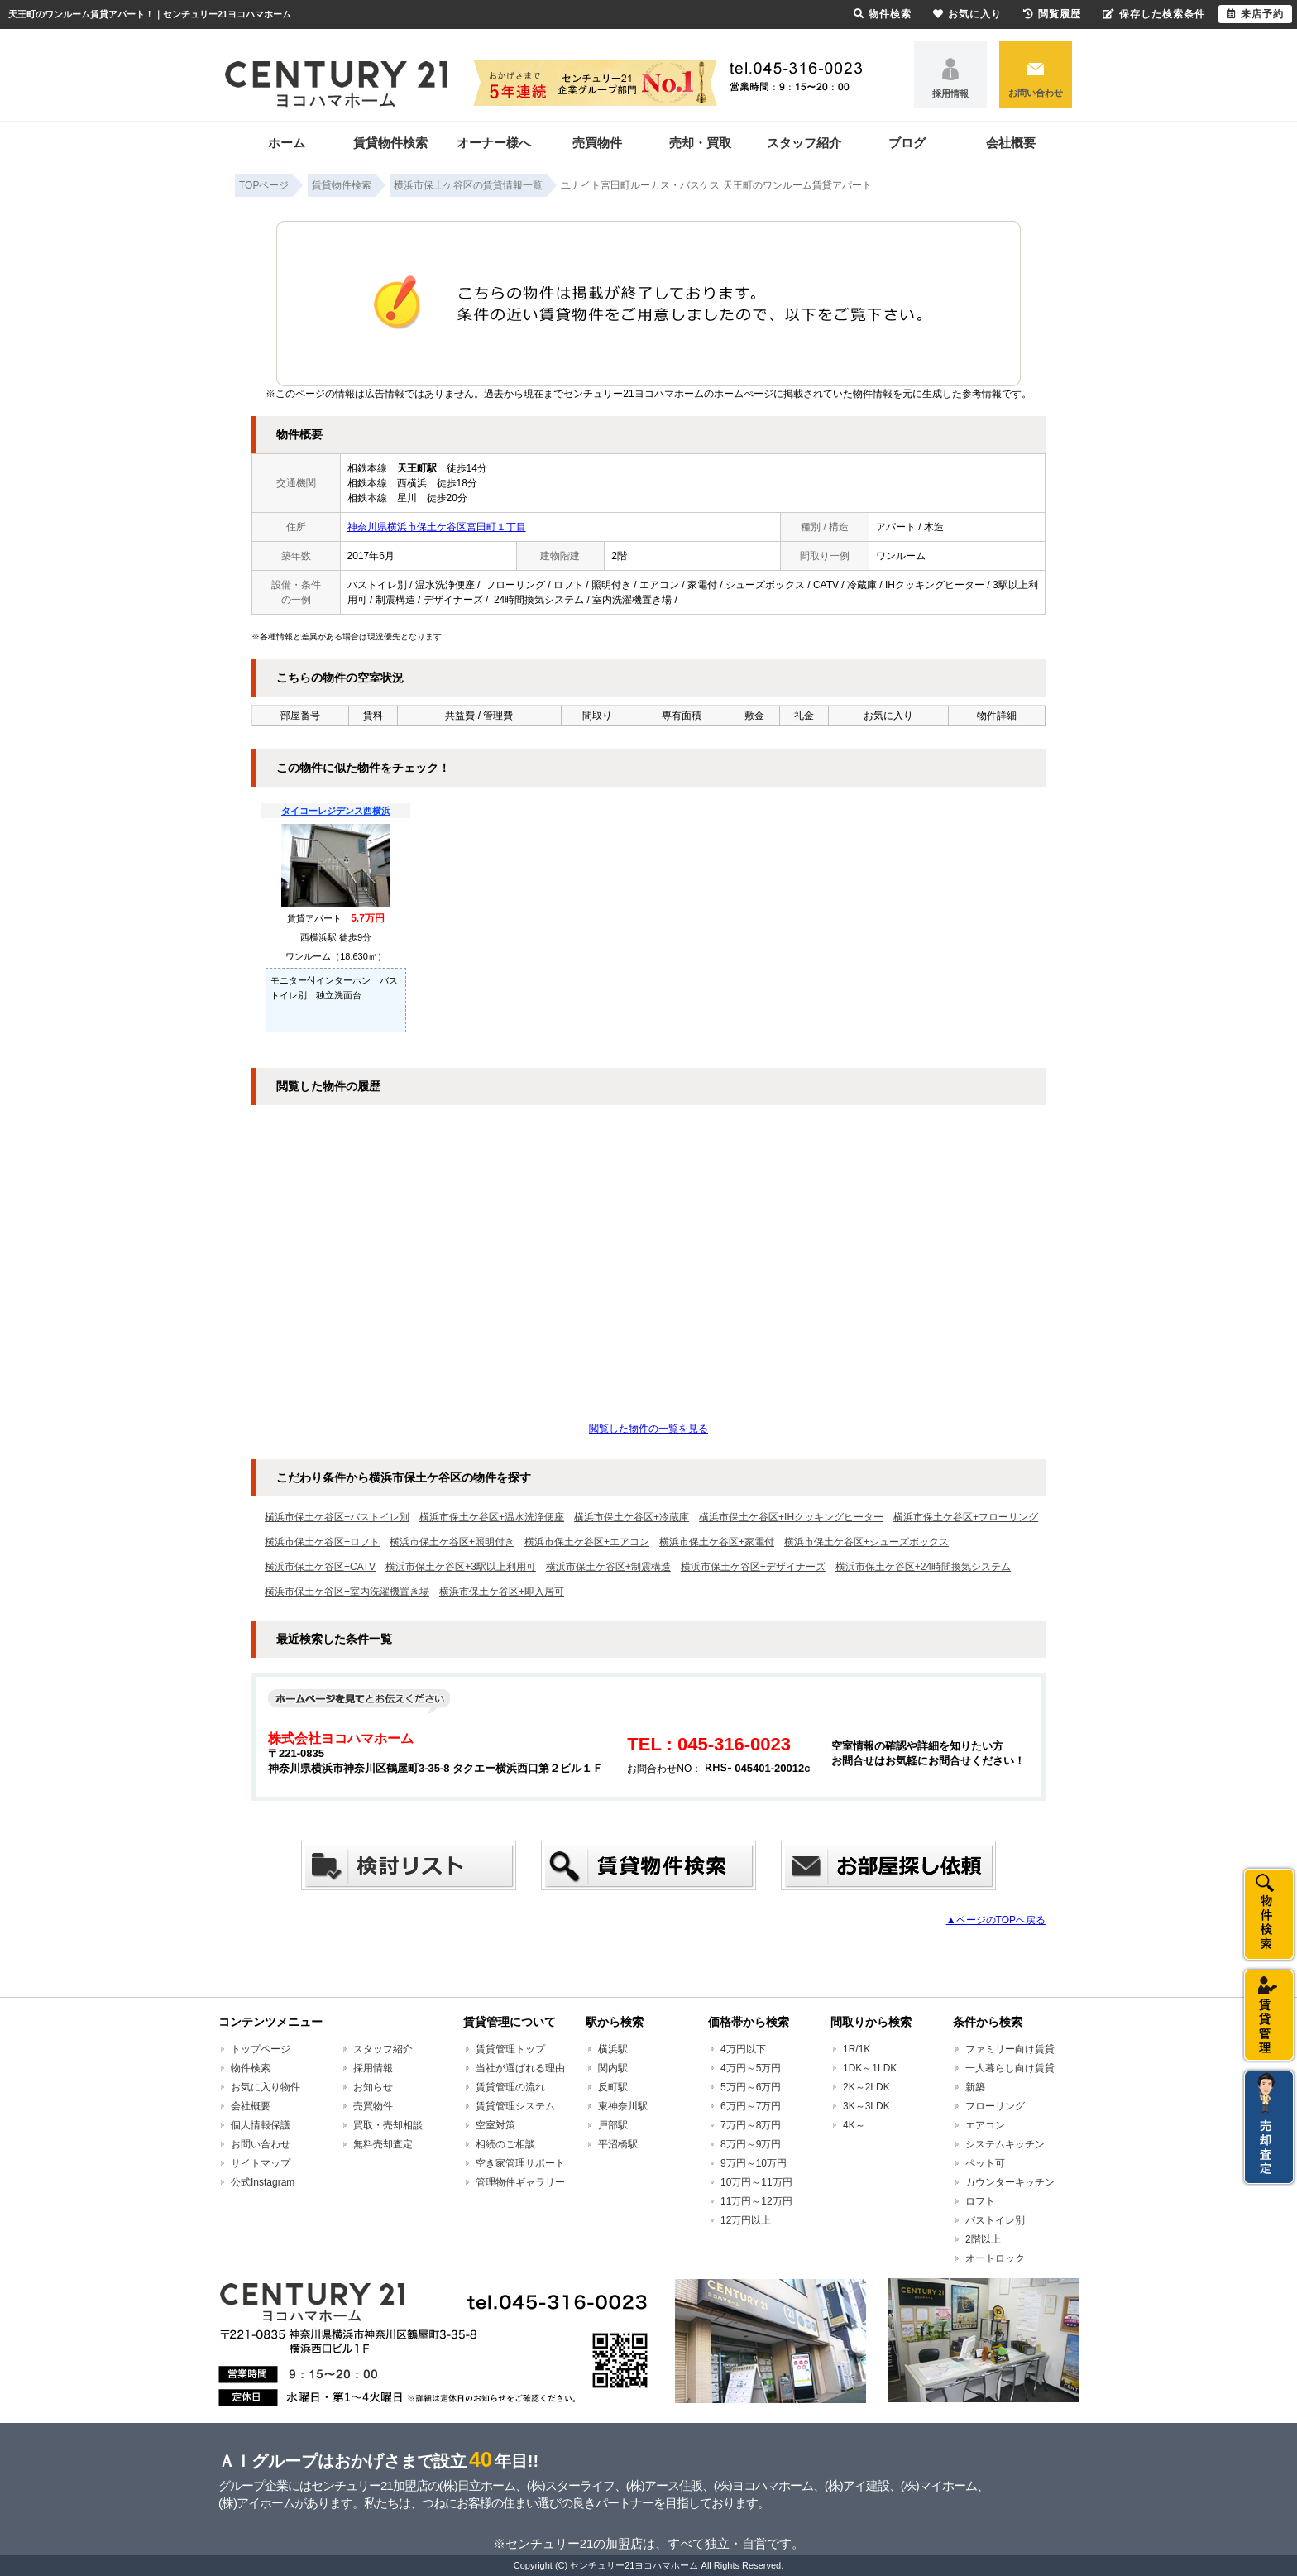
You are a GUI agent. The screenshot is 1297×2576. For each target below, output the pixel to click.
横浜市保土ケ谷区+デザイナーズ (753, 1567)
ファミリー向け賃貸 (1010, 2049)
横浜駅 (613, 2049)
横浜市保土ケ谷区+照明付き (452, 1542)
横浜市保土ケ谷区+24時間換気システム (923, 1567)
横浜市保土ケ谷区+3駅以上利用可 (460, 1567)
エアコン (985, 2125)
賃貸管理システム (515, 2106)
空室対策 (495, 2125)
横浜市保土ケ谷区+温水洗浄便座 (491, 1517)
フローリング (995, 2106)
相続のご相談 (505, 2144)
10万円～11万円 (756, 2182)
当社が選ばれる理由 (520, 2068)
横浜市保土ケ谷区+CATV (320, 1567)
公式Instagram (262, 2182)
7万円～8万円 (750, 2125)
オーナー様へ (494, 143)
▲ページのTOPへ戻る (996, 1920)
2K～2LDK (866, 2087)
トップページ (260, 2049)
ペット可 (985, 2163)
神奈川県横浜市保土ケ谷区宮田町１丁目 (436, 527)
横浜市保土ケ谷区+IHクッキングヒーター (791, 1517)
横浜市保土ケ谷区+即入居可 (501, 1591)
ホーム (286, 143)
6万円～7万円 (750, 2106)
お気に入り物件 (265, 2087)
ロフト (980, 2201)
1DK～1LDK (870, 2068)
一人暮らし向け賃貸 (1010, 2068)
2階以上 (983, 2239)
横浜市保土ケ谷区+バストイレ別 (337, 1517)
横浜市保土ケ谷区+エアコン (586, 1542)
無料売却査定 (383, 2144)
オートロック (995, 2258)
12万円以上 (745, 2220)
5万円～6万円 (750, 2087)
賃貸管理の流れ (510, 2087)
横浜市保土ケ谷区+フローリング (965, 1517)
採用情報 (950, 93)
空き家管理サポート (520, 2163)
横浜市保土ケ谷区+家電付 (716, 1542)
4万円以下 (743, 2049)
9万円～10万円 (753, 2163)
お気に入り (967, 14)
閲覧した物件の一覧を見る (648, 1428)
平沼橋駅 (618, 2144)
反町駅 (613, 2087)
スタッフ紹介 (804, 143)
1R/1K (856, 2049)
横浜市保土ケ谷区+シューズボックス (866, 1542)
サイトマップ (260, 2163)
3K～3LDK (866, 2106)
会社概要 (1011, 143)
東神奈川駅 (623, 2106)
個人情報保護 (260, 2125)
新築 (975, 2087)
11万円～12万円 (756, 2201)
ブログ (907, 143)
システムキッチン (1005, 2144)
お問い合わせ (1035, 93)
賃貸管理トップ (510, 2049)
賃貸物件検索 (390, 143)
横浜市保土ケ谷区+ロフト (322, 1542)
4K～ (854, 2125)
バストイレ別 (995, 2220)
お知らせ (373, 2087)
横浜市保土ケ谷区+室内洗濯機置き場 (347, 1591)
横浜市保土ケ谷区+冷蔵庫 (631, 1517)
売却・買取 (700, 143)
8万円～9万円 (750, 2144)
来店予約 (1255, 14)
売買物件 (597, 143)
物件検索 (250, 2068)
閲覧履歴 (1052, 14)
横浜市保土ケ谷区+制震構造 (608, 1567)
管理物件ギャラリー (520, 2182)
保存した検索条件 (1154, 14)
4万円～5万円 (750, 2068)
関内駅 (613, 2068)
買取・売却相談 (388, 2125)
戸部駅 (613, 2125)
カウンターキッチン (1010, 2182)
